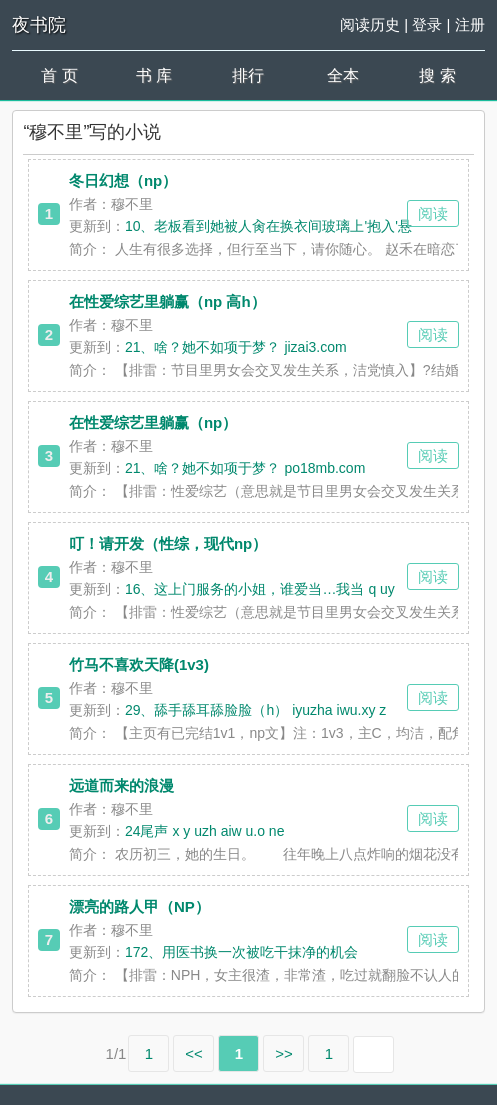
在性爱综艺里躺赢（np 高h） (167, 301)
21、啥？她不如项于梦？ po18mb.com (245, 468)
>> (284, 1053)
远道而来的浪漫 (121, 785)
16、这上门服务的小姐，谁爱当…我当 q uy (260, 589)
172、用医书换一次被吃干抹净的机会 (241, 952)
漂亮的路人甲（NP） (139, 906)
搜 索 (437, 75)
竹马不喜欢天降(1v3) (139, 664)
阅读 (433, 213)
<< (194, 1053)
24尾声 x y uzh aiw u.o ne (205, 831)
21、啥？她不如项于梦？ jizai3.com (236, 347)
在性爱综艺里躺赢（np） (153, 422)
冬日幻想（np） (123, 180)
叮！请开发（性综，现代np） (168, 543)
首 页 (59, 75)
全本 (343, 75)
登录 (427, 24)
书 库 (154, 75)
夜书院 (39, 25)
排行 (248, 75)
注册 (470, 24)
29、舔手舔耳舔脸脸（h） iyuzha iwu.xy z (255, 710)
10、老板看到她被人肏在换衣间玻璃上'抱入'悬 (268, 226)
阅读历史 (370, 24)
